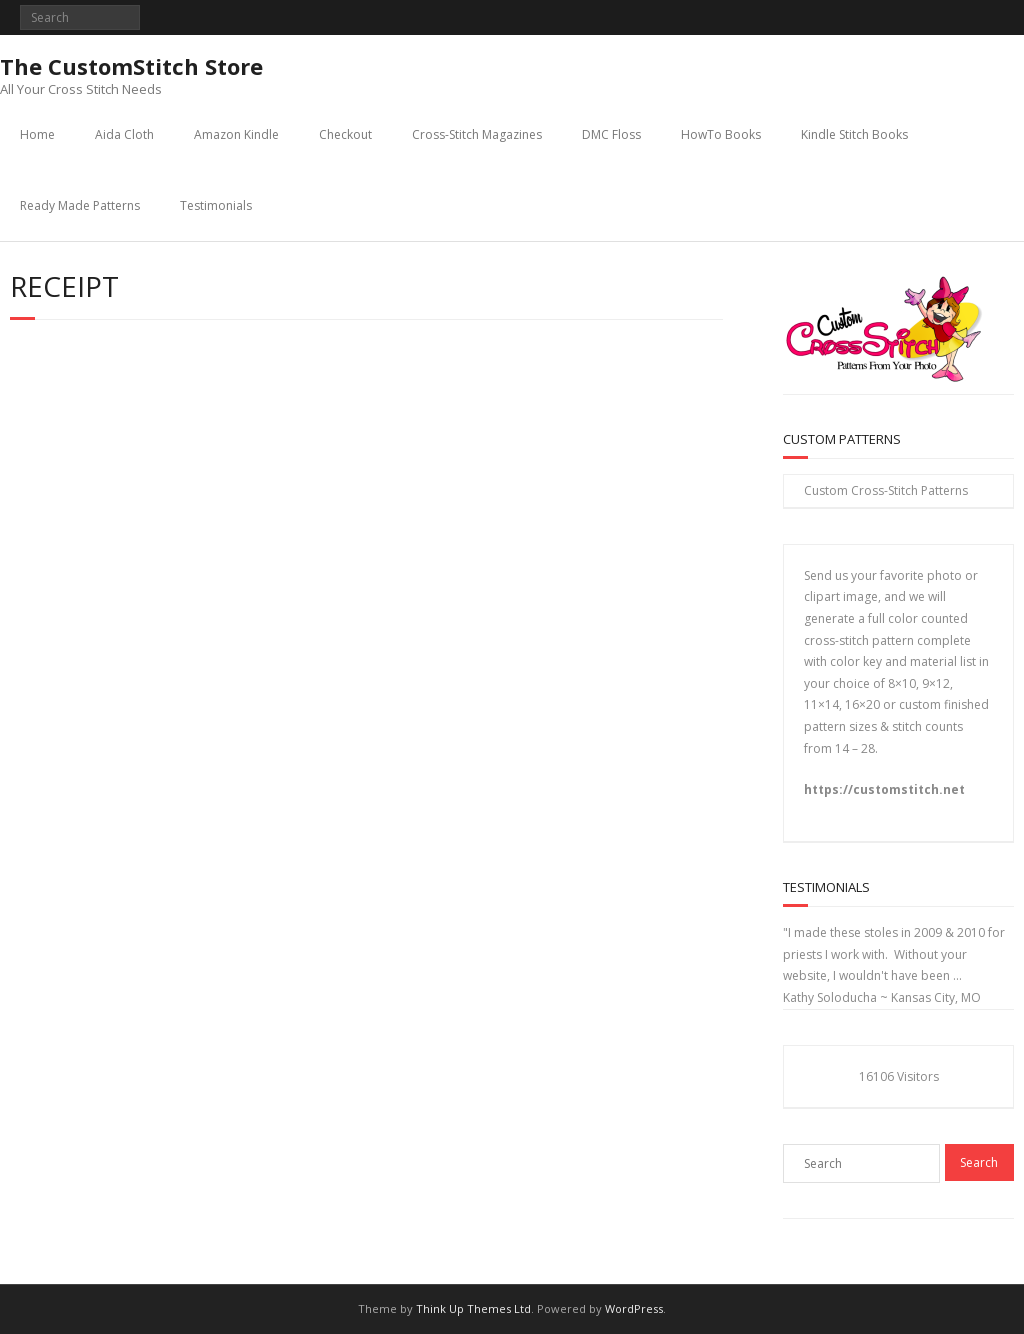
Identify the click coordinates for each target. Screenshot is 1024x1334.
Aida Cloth (124, 134)
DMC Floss (611, 134)
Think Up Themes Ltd (473, 1308)
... (957, 975)
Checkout (345, 134)
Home (37, 134)
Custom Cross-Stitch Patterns (886, 490)
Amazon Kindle (236, 134)
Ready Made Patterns (80, 205)
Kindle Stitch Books (854, 134)
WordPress (634, 1308)
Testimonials (216, 205)
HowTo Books (721, 134)
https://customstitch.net (884, 789)
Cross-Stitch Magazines (477, 134)
